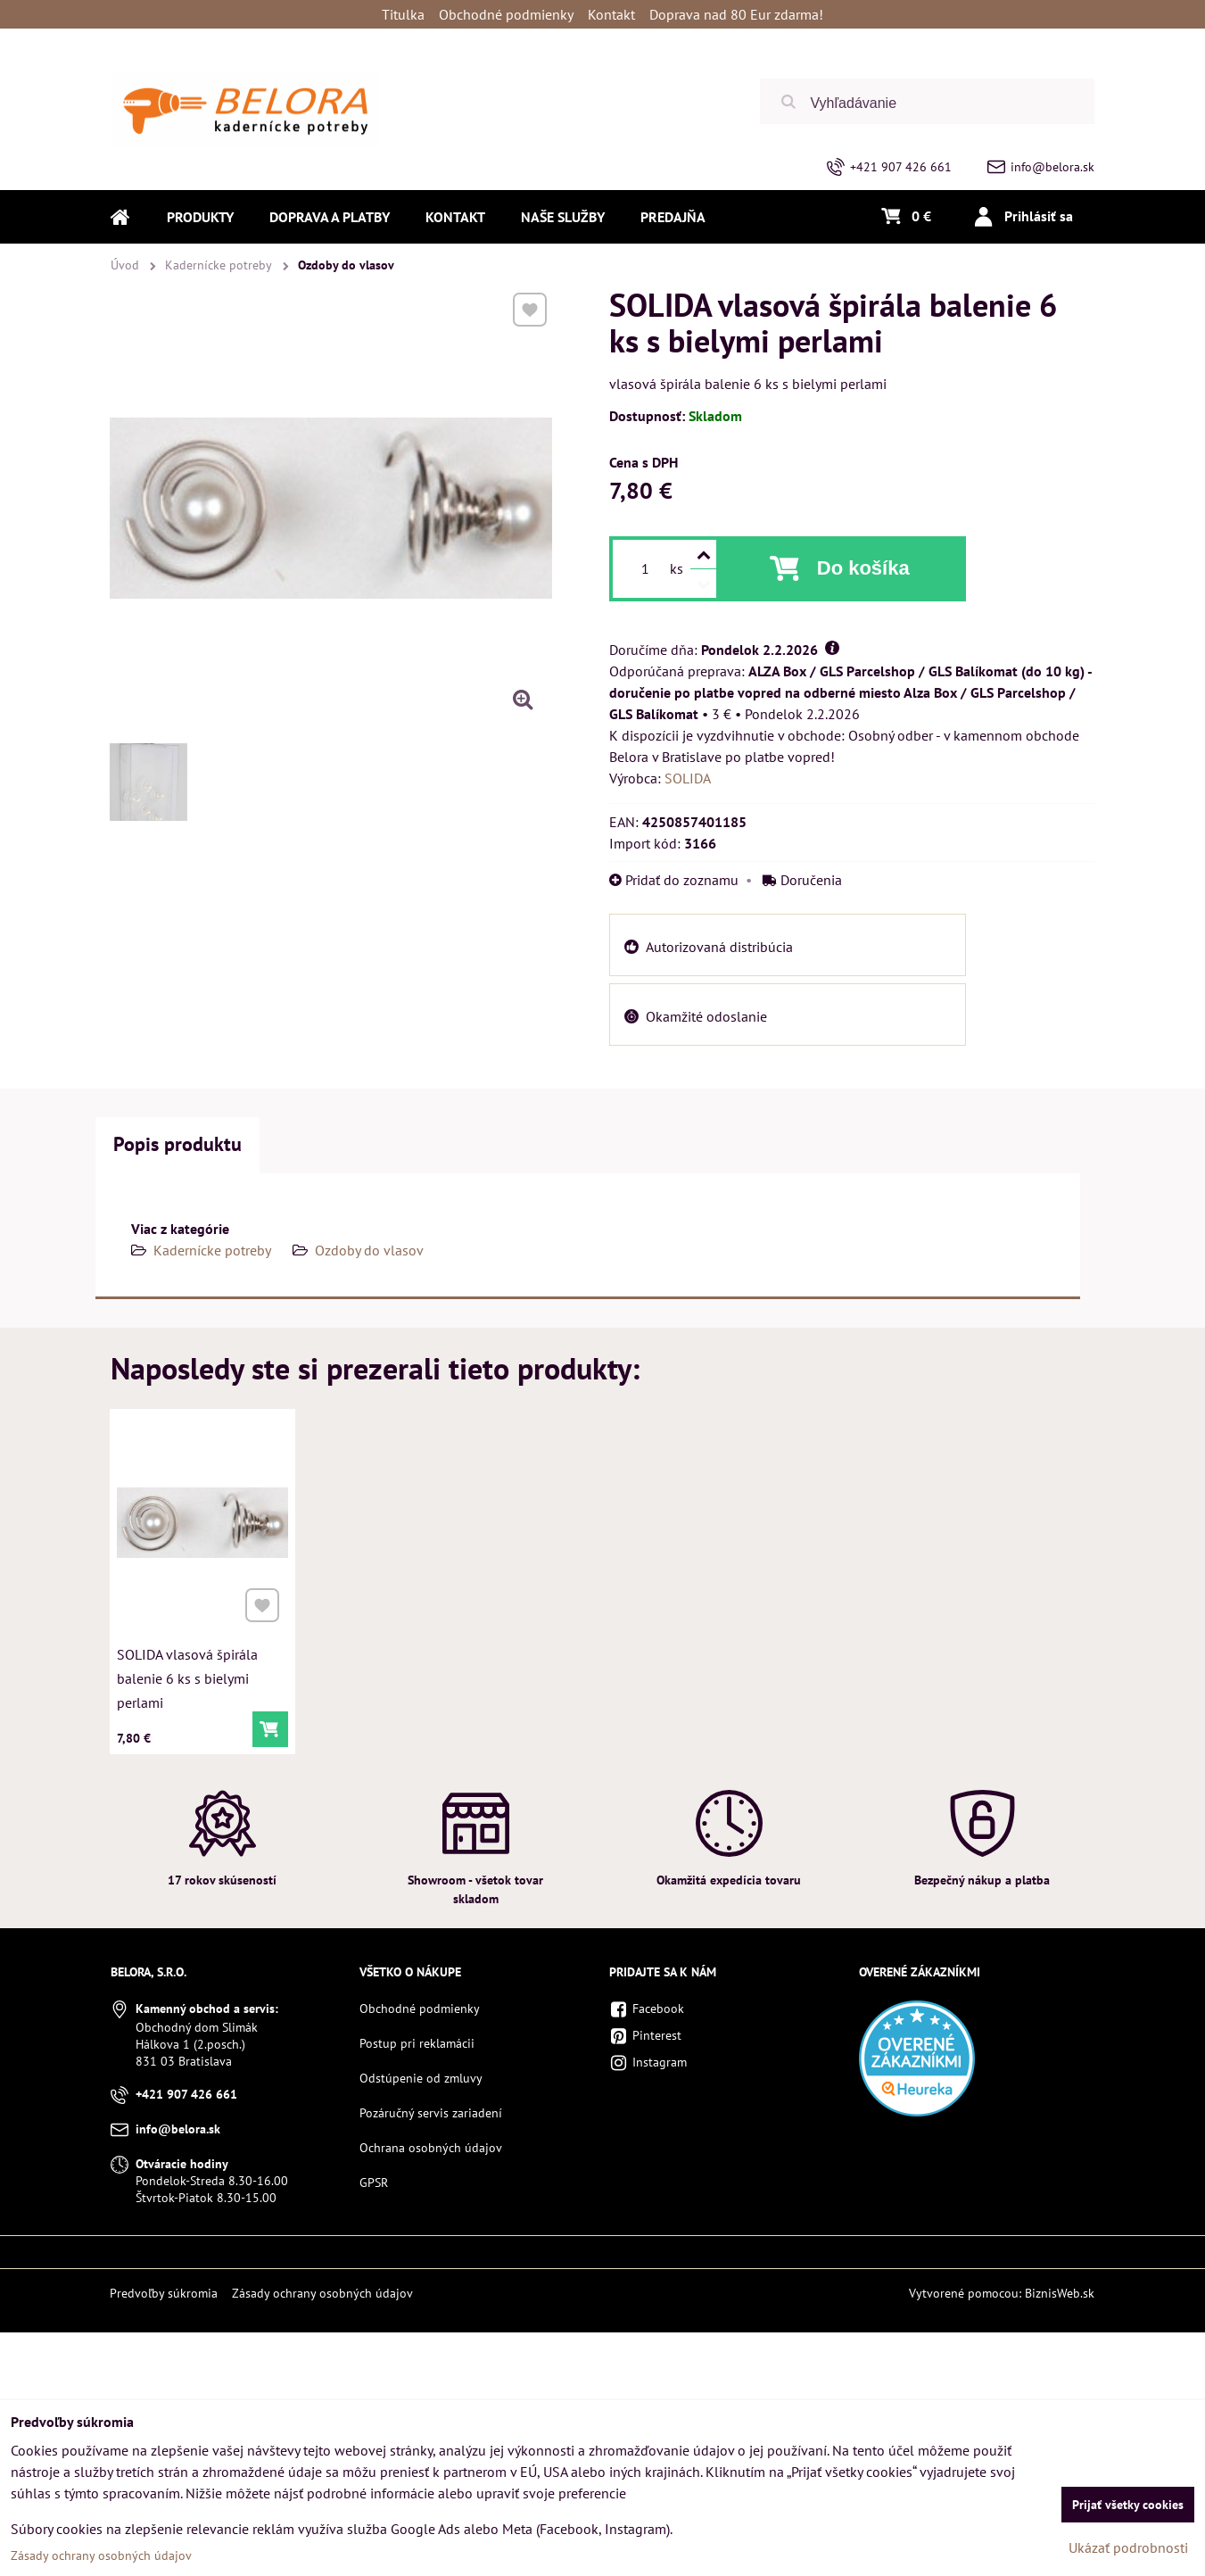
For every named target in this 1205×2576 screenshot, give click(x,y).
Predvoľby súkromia (164, 2293)
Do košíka (863, 568)
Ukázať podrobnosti (1128, 2547)
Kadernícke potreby (212, 1250)
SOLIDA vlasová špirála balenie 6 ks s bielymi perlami (188, 1673)
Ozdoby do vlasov (369, 1250)
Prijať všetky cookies (1128, 2505)
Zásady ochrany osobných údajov (322, 2293)
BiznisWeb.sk (1059, 2293)
